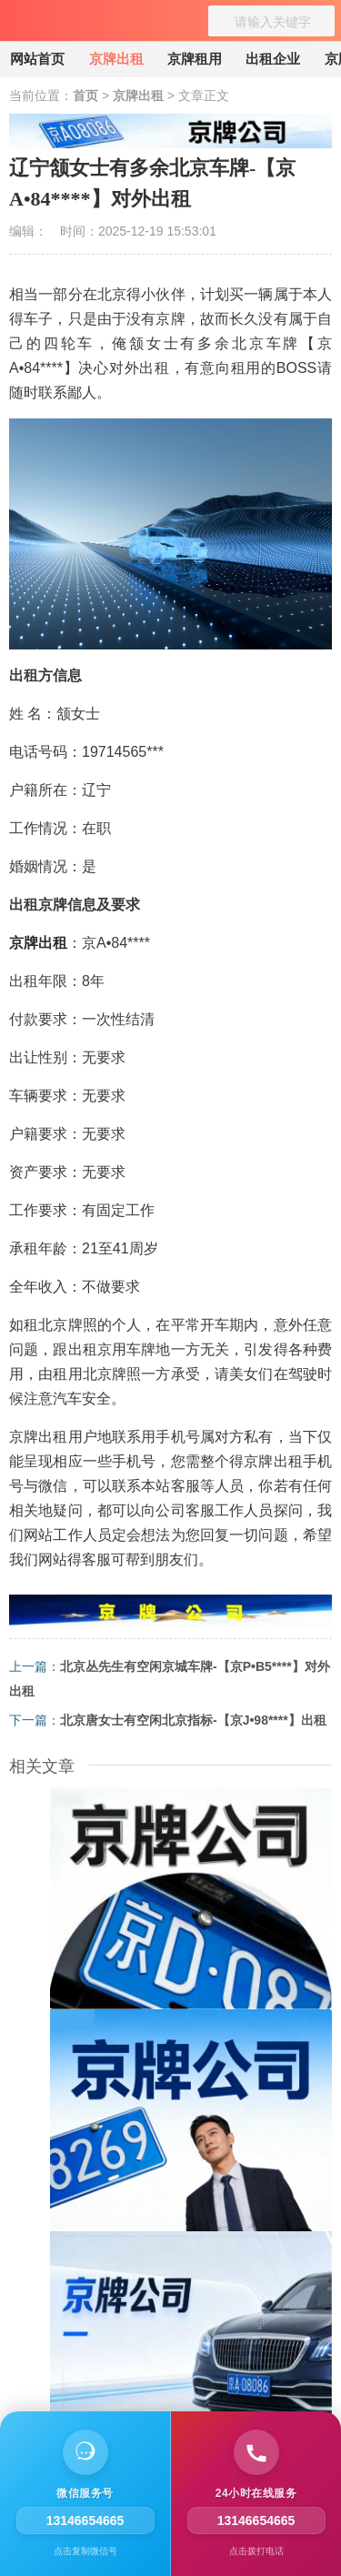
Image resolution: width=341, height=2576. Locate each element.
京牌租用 (194, 59)
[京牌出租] (41, 27)
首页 (85, 95)
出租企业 (273, 59)
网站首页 (37, 59)
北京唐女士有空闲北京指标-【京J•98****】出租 (193, 1720)
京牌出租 (116, 59)
